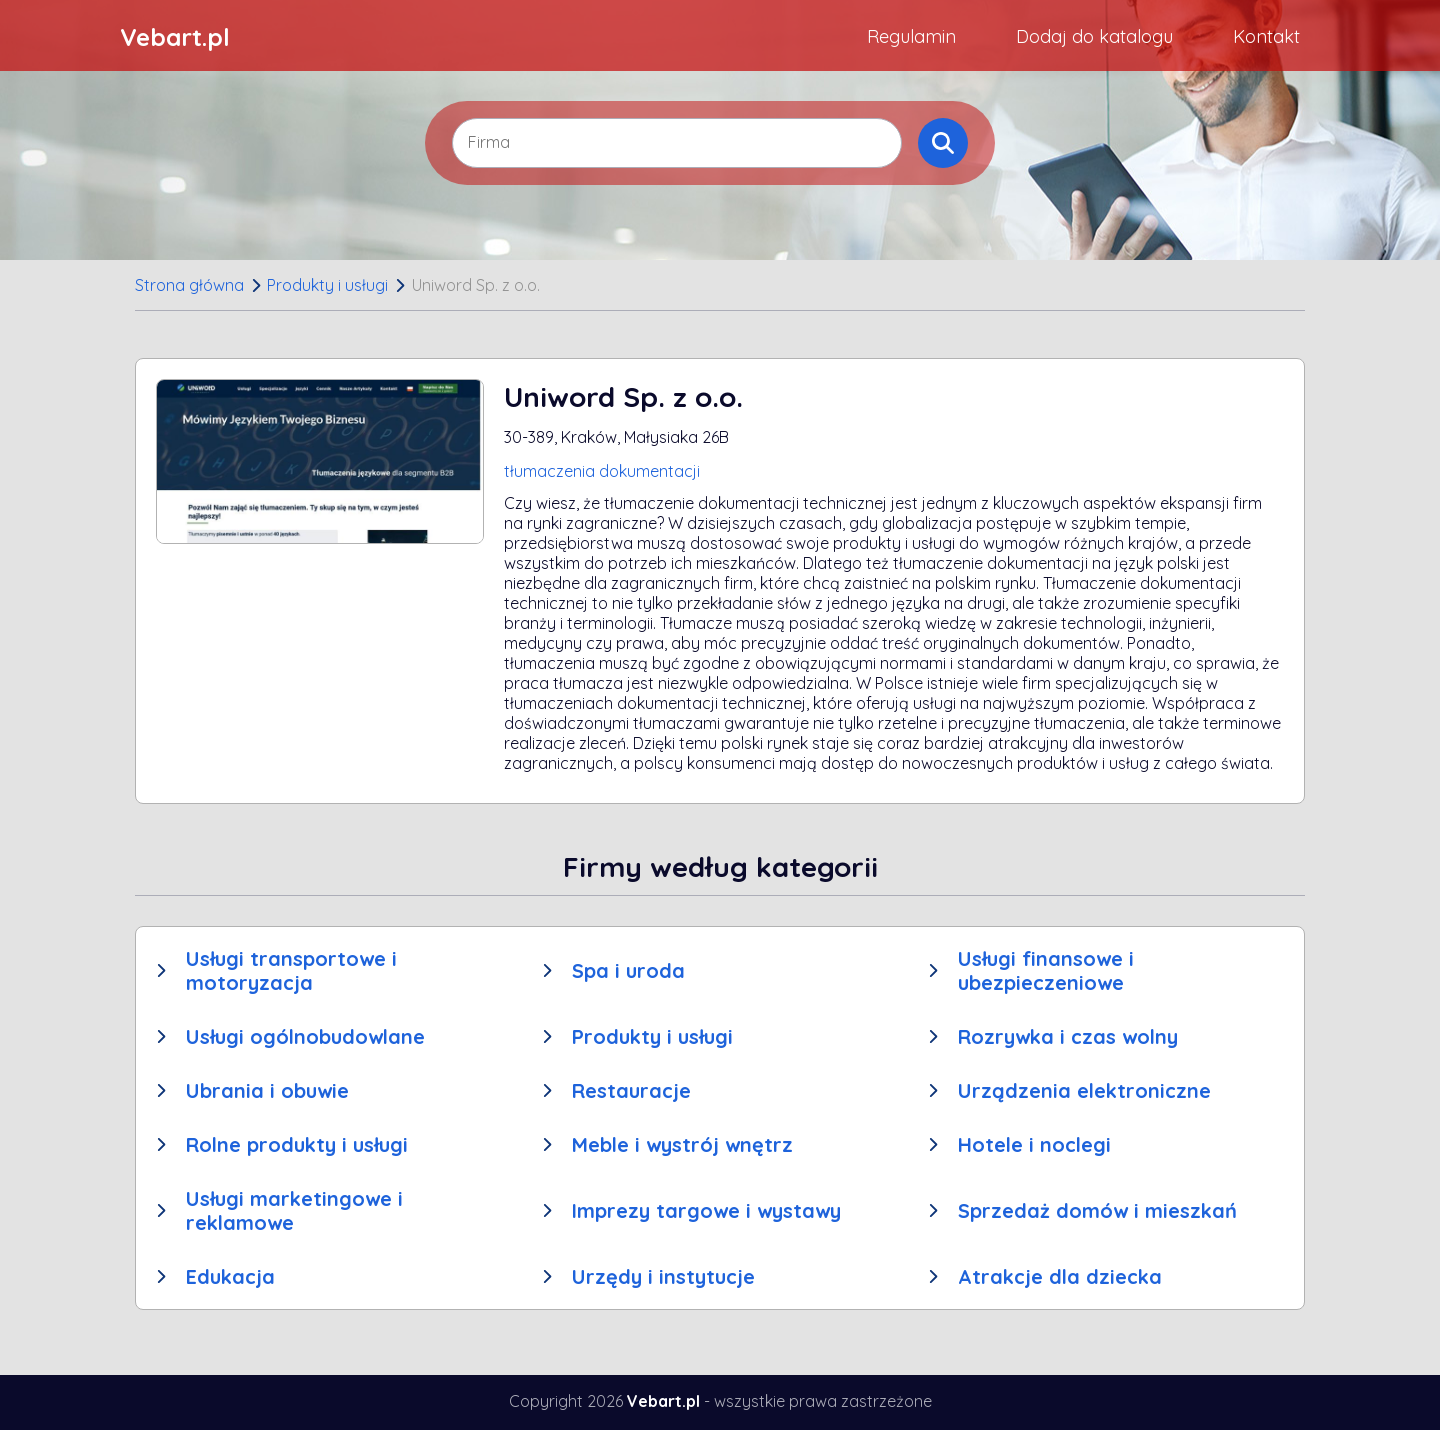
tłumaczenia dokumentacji (602, 471)
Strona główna (189, 285)
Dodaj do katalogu (1094, 36)
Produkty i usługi (327, 285)
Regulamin (911, 36)
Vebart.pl (175, 37)
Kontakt (1266, 36)
